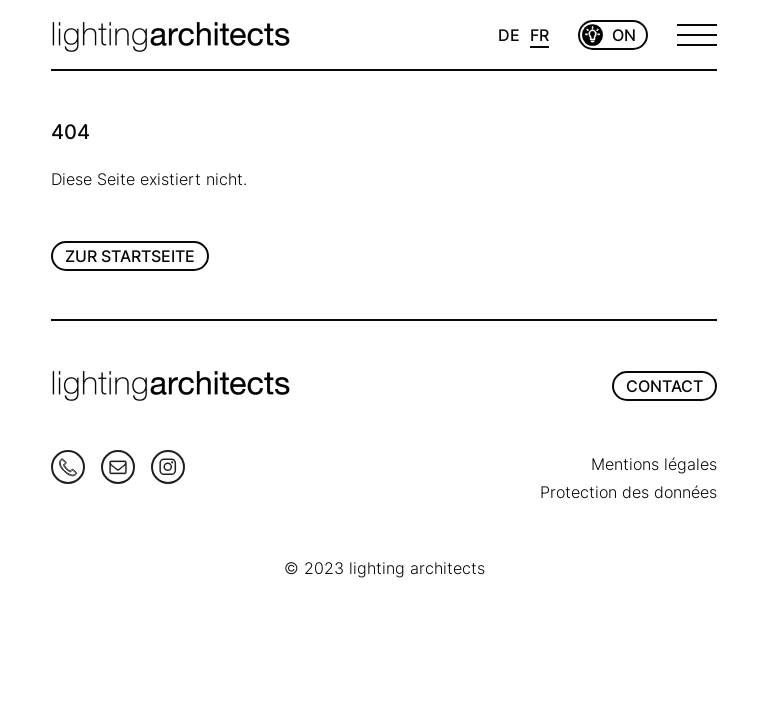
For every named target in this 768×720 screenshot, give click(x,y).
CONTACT (664, 386)
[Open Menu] (697, 35)
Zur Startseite (130, 256)
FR (539, 35)
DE (509, 35)
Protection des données (628, 492)
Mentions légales (654, 464)
